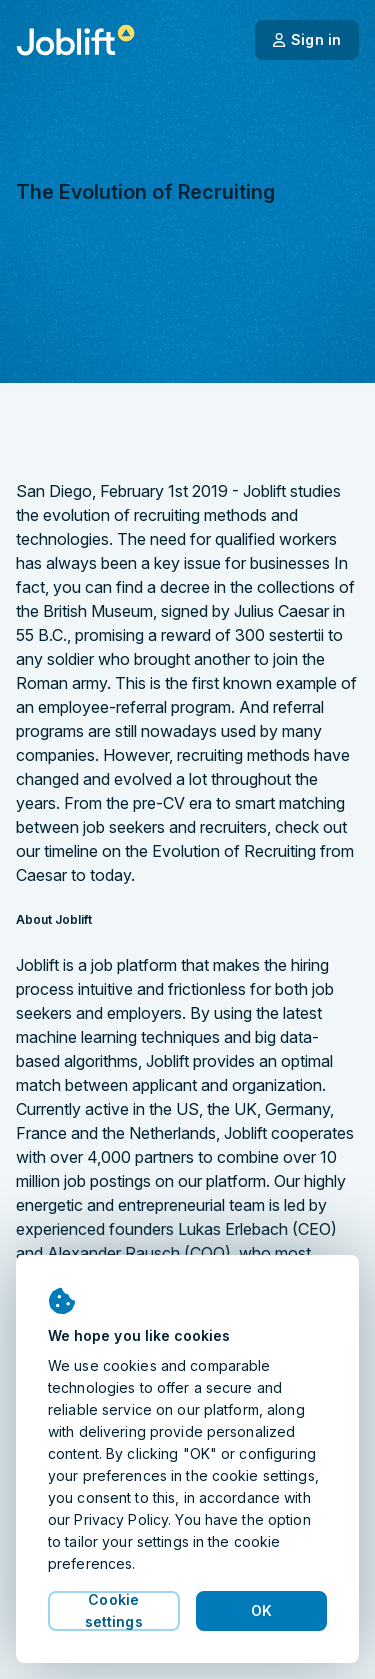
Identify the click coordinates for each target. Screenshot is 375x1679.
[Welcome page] (75, 40)
